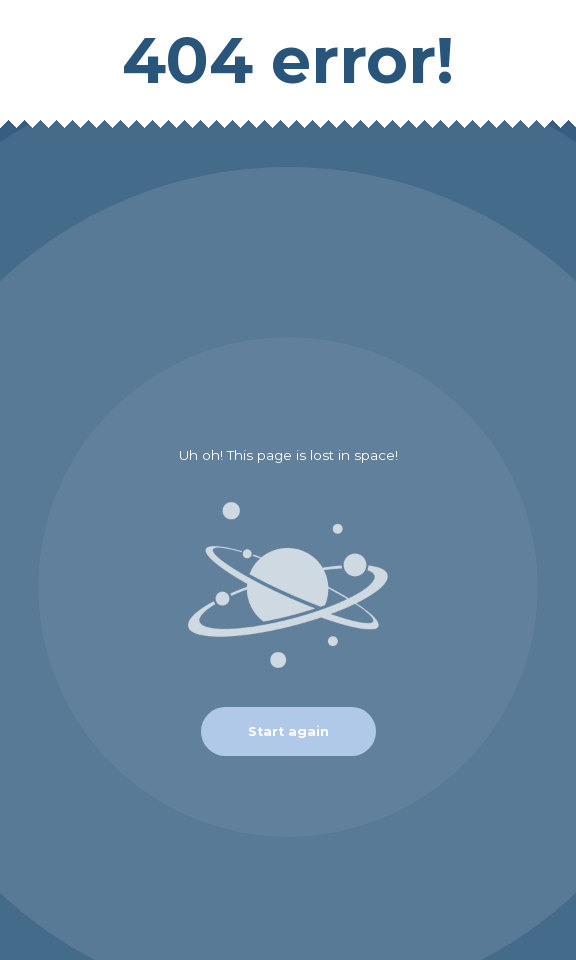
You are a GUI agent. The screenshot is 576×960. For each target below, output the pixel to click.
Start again (288, 731)
